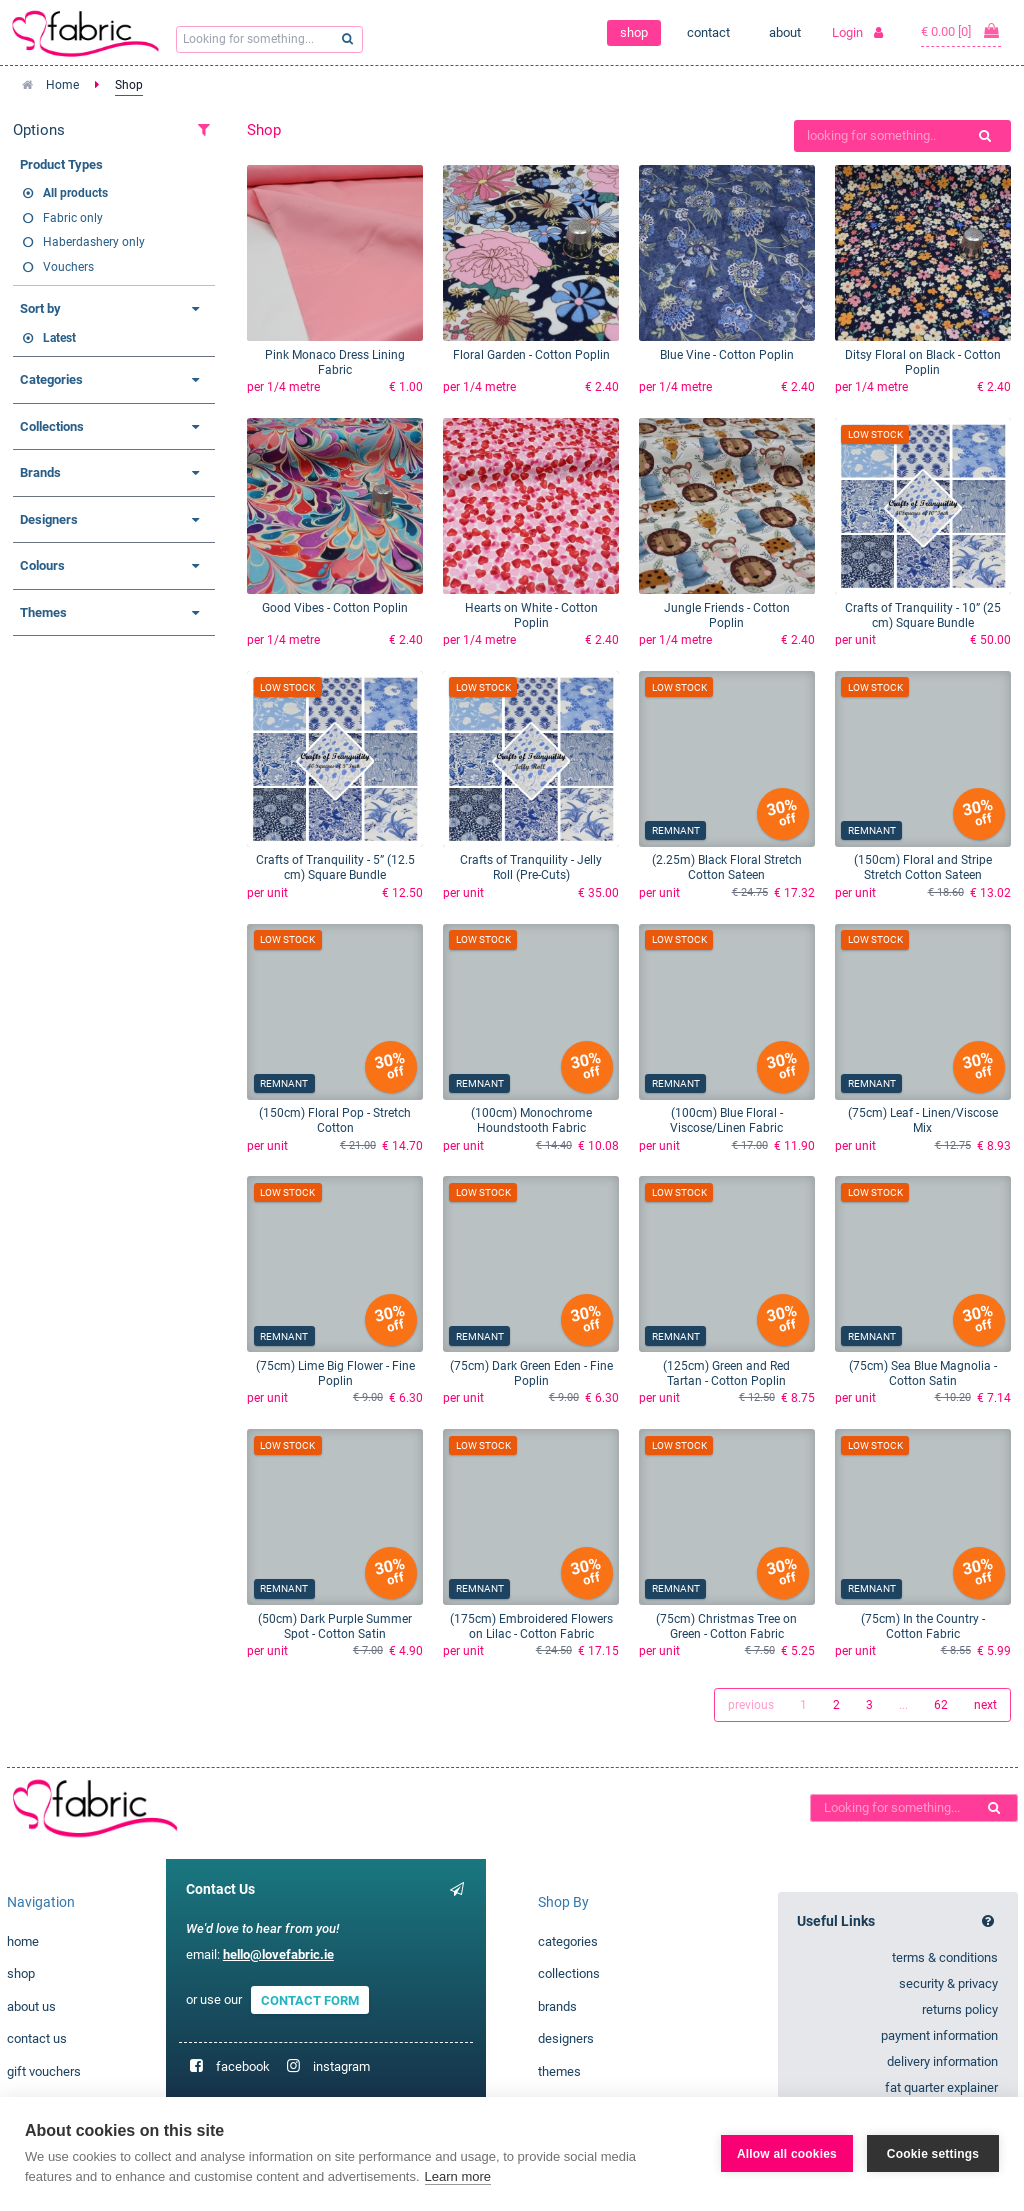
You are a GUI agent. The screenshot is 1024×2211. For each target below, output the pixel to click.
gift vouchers (44, 2071)
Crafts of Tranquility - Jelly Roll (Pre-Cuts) (531, 867)
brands (557, 2006)
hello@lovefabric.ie (278, 1954)
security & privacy (948, 1983)
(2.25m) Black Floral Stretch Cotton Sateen (727, 867)
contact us (37, 2038)
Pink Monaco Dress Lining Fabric (335, 362)
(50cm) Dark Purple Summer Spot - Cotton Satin (335, 1626)
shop (634, 32)
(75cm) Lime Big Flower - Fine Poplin (335, 1373)
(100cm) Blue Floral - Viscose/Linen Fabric (726, 1120)
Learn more (458, 2176)
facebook (243, 2066)
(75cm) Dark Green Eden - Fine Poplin (531, 1373)
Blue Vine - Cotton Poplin (727, 355)
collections (569, 1973)
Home (62, 85)
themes (559, 2071)
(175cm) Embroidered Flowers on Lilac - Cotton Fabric (531, 1626)
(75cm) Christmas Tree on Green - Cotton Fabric (726, 1626)
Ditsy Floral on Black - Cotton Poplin (923, 362)
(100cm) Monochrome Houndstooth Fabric (531, 1120)
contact (708, 32)
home (23, 1941)
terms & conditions (945, 1957)
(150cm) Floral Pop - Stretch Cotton (335, 1120)
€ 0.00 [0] (961, 31)
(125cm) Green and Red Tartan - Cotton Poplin (726, 1373)
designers (566, 2038)
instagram (341, 2066)
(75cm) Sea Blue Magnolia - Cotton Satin (923, 1373)
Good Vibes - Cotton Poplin (335, 608)
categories (568, 1941)
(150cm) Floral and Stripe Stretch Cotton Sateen (923, 867)
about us (31, 2006)
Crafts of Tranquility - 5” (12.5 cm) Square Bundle (335, 867)
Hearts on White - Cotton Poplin (531, 615)
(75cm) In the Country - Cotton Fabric (923, 1626)
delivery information (942, 2061)
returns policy (960, 2009)
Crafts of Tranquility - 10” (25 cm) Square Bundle (923, 615)
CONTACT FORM (310, 1999)
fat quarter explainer (941, 2087)
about (785, 32)
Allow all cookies (787, 2154)
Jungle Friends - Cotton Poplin (727, 615)
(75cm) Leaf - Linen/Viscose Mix (923, 1120)
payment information (939, 2035)
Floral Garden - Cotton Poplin (531, 355)
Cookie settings (933, 2154)
